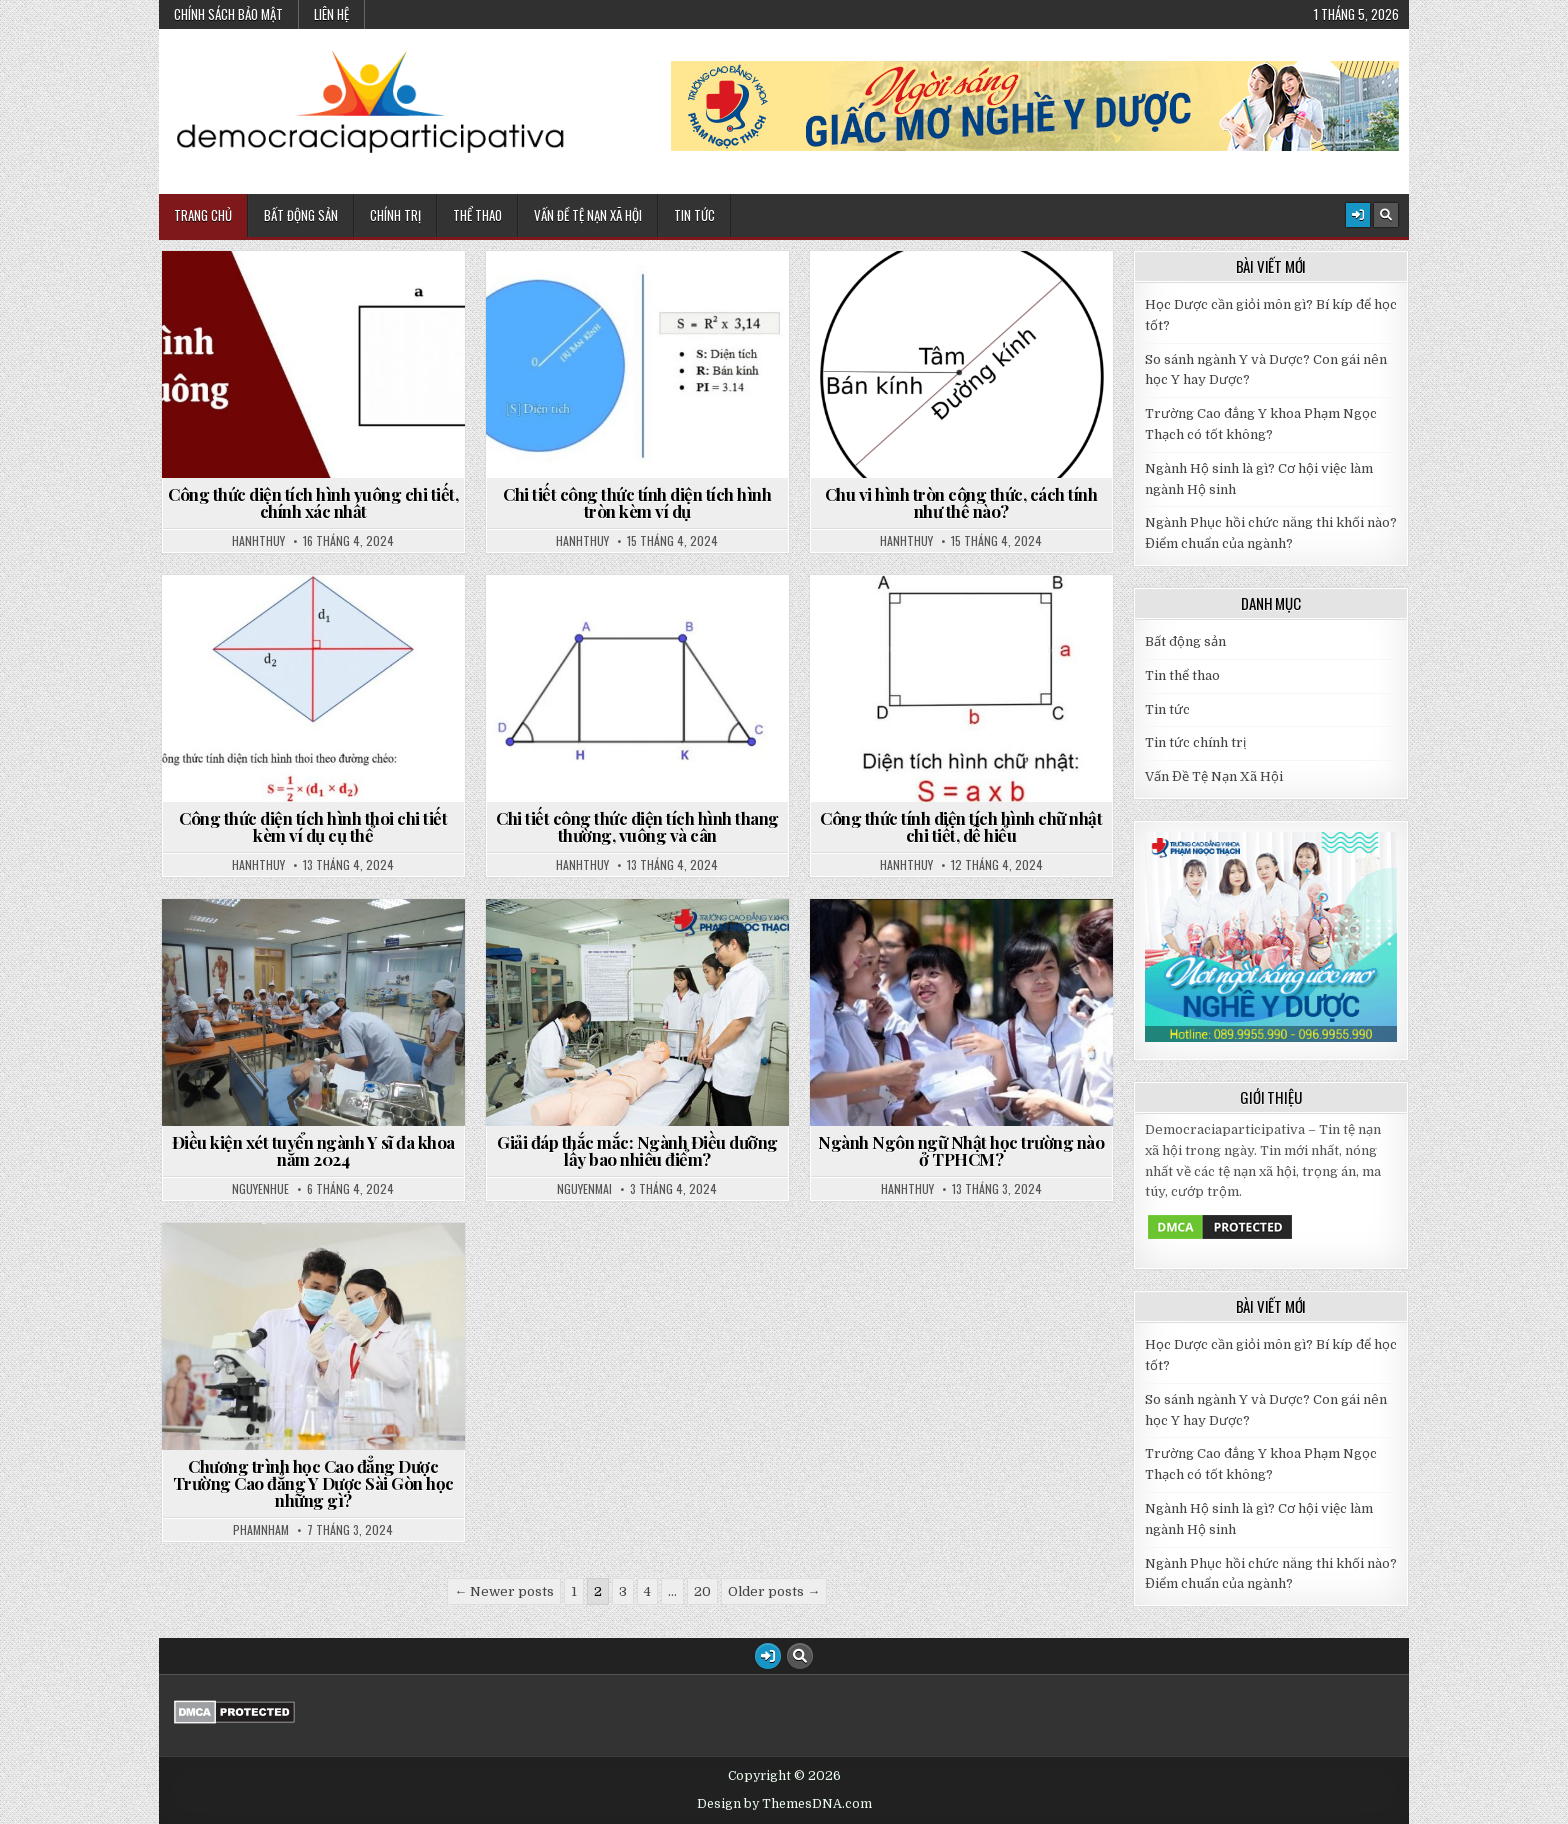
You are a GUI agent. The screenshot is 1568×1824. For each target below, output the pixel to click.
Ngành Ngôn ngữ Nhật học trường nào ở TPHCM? (961, 1150)
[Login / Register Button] (1358, 215)
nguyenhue (260, 1189)
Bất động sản (301, 215)
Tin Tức (694, 215)
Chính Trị (395, 215)
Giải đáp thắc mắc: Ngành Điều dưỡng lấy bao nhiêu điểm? (637, 1150)
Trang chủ (203, 215)
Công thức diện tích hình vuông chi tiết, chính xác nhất (313, 502)
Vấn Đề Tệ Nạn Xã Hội (588, 215)
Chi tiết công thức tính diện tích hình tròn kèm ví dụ (637, 502)
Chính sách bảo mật (228, 14)
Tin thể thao (1182, 675)
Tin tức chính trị (1195, 742)
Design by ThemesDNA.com (784, 1804)
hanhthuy (258, 541)
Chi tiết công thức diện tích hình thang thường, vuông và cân (637, 826)
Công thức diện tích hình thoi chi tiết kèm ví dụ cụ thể (313, 826)
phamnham (261, 1530)
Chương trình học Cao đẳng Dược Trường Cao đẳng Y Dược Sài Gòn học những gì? (313, 1483)
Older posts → (774, 1591)
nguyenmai (584, 1189)
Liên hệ (331, 14)
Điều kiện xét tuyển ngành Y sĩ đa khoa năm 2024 (313, 1150)
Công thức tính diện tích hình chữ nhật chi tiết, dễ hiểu (961, 826)
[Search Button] (1386, 215)
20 (702, 1591)
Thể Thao (477, 215)
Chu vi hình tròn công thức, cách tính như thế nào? (961, 502)
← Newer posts (504, 1591)
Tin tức (1167, 709)
